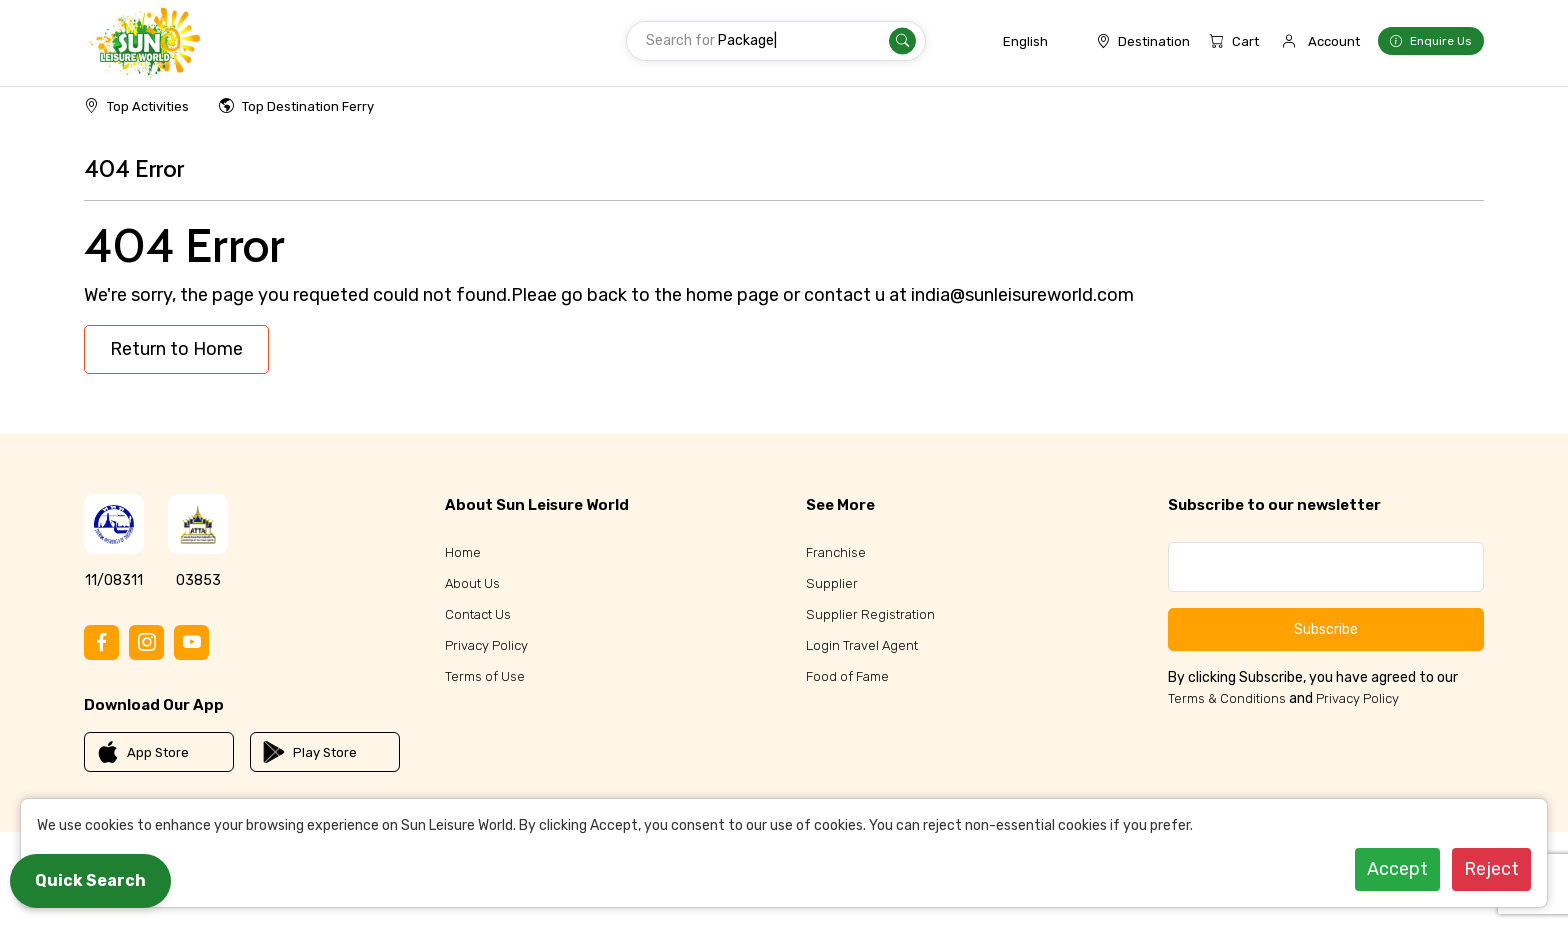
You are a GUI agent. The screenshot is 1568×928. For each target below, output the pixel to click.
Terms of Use (485, 676)
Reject (1491, 869)
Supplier (832, 583)
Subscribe (1326, 629)
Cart (1234, 41)
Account (1334, 41)
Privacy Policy (486, 645)
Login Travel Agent (862, 645)
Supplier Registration (870, 614)
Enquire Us (1431, 41)
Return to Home (176, 349)
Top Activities (136, 106)
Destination (1143, 41)
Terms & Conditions (1227, 698)
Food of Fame (847, 676)
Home (463, 552)
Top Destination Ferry (296, 106)
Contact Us (478, 614)
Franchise (836, 552)
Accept (1397, 869)
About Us (472, 583)
